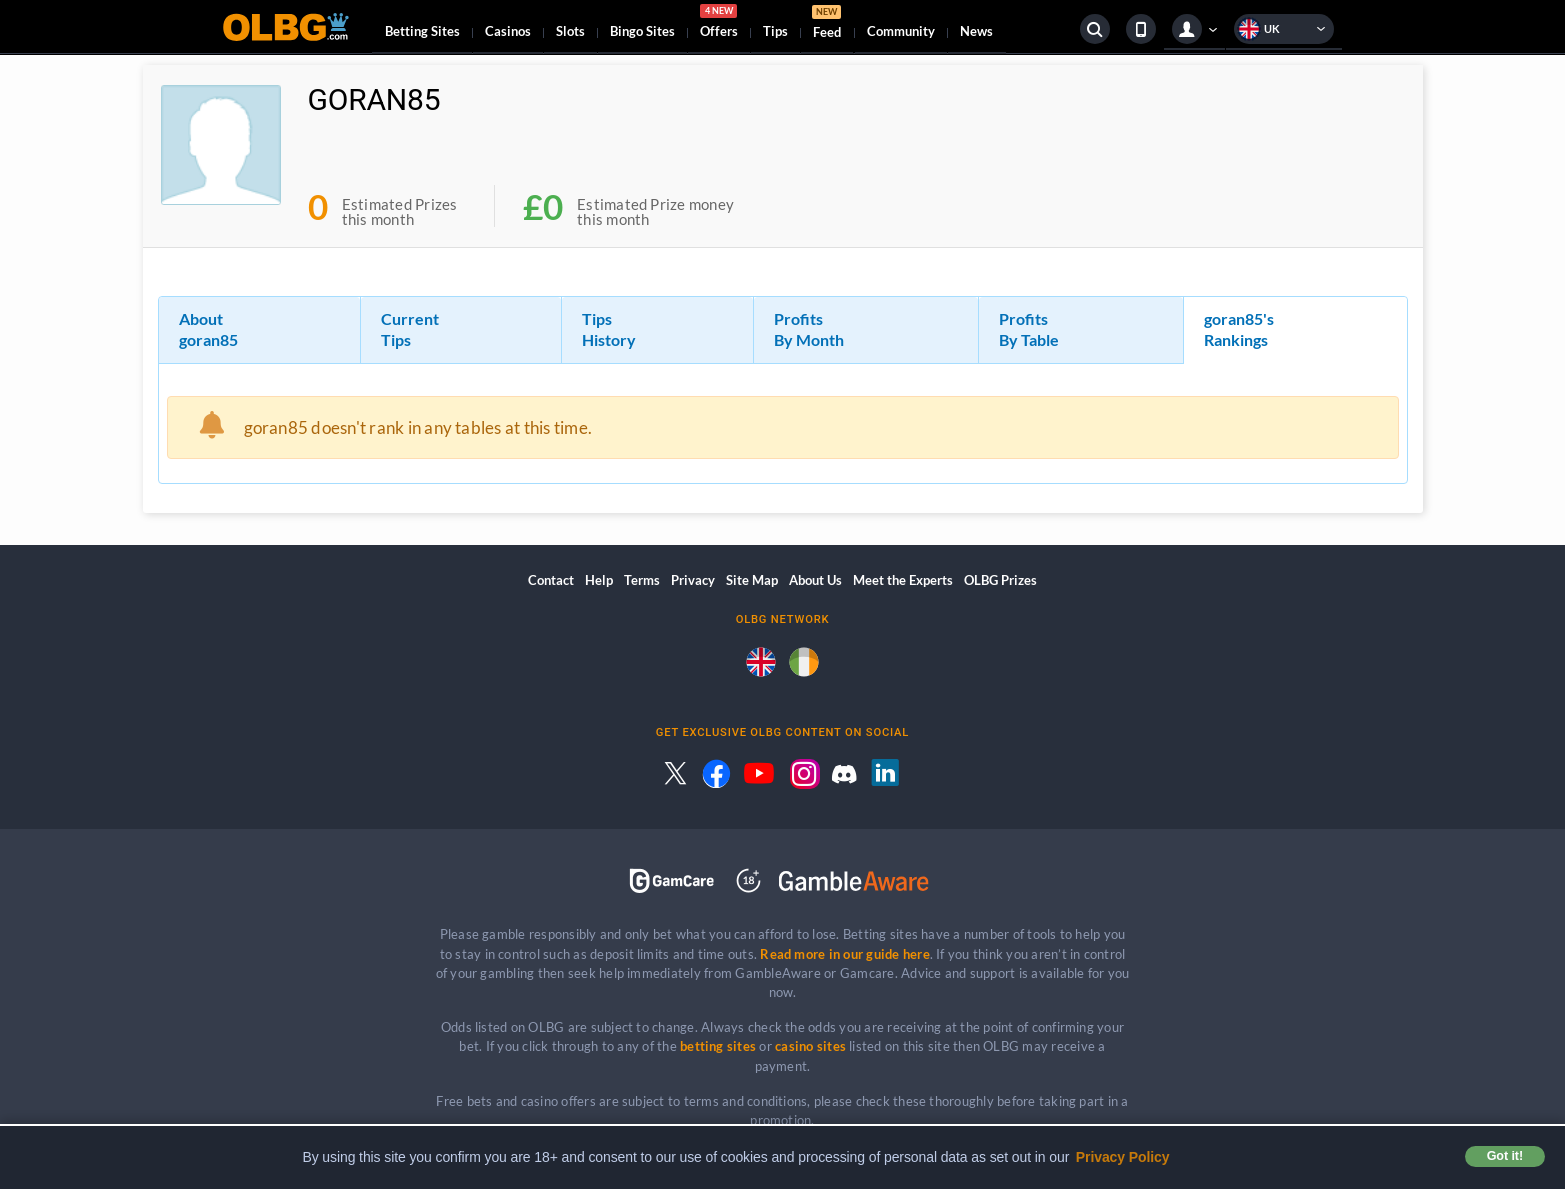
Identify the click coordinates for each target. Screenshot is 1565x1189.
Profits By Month (809, 329)
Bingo (642, 31)
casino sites (810, 1046)
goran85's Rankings (1239, 329)
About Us (815, 580)
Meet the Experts (903, 580)
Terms (642, 580)
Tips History (609, 329)
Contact (551, 580)
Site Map (752, 580)
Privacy (693, 580)
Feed (827, 24)
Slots (570, 31)
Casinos (508, 31)
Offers (719, 24)
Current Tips (410, 329)
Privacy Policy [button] (1123, 1157)
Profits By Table (1029, 329)
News (976, 31)
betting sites (718, 1046)
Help (599, 580)
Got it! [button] (1505, 1156)
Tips (775, 31)
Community (901, 31)
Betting (422, 31)
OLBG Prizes (1000, 580)
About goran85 (208, 329)
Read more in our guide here (844, 954)
